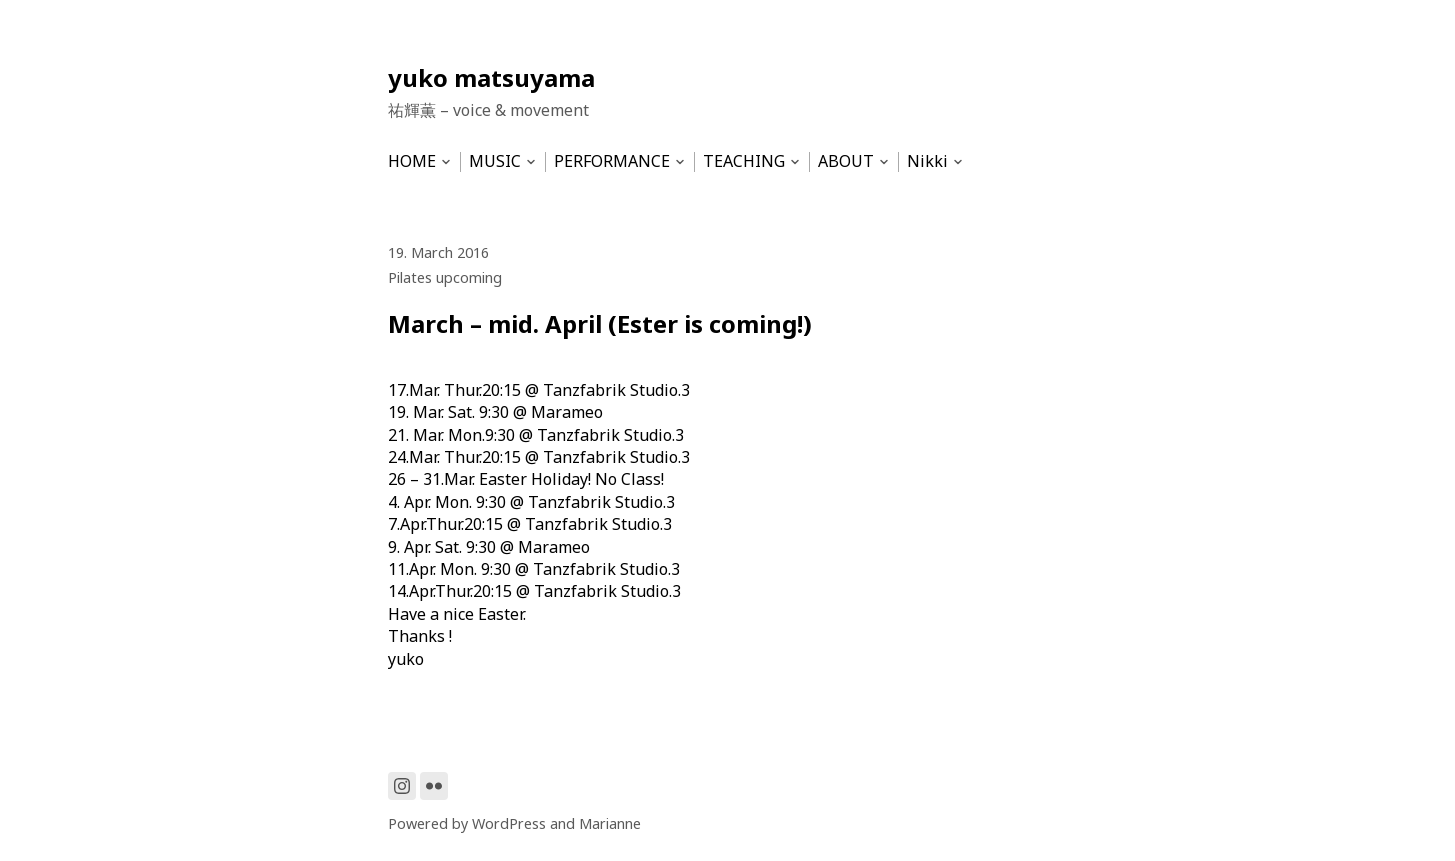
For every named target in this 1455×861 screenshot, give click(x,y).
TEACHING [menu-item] (744, 161)
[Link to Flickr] (434, 786)
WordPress (509, 823)
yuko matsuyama (491, 77)
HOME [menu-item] (412, 161)
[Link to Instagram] (402, 786)
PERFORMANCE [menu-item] (612, 161)
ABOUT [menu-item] (846, 161)
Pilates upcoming (445, 277)
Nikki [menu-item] (927, 161)
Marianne (610, 823)
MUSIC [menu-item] (495, 161)
